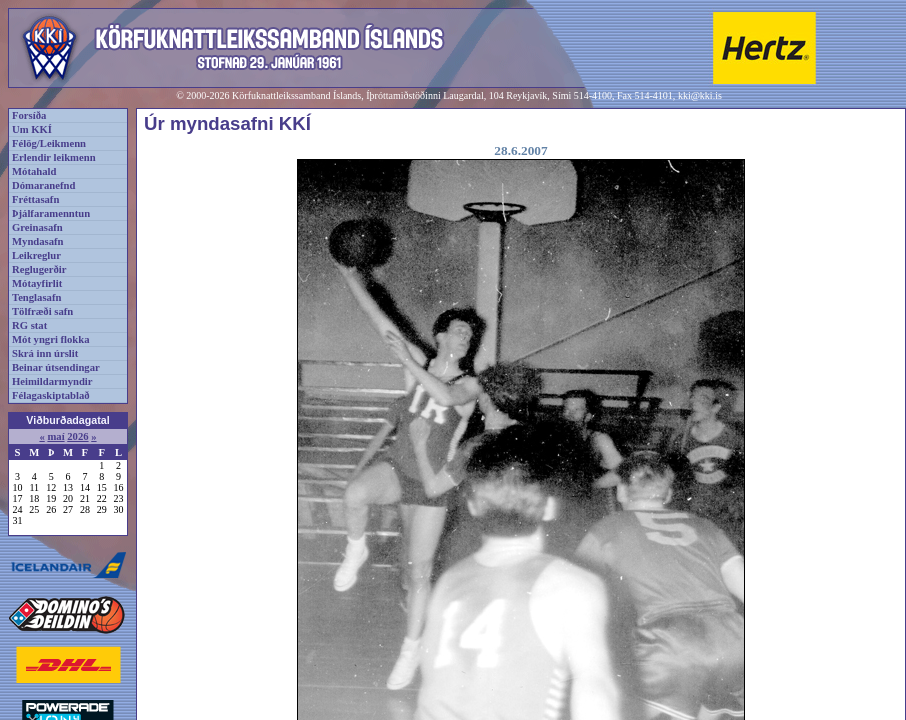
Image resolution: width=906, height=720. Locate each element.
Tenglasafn (36, 297)
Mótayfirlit (37, 283)
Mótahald (34, 171)
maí (55, 436)
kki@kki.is (700, 95)
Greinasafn (37, 227)
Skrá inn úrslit (45, 353)
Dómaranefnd (43, 185)
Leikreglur (36, 255)
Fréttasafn (35, 199)
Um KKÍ (32, 129)
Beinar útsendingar (56, 367)
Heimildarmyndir (52, 381)
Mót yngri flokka (51, 339)
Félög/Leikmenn (49, 143)
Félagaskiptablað (51, 395)
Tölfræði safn (42, 311)
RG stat (29, 325)
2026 (77, 436)
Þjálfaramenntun (51, 213)
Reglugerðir (39, 269)
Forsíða (29, 115)
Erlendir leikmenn (54, 157)
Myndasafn (38, 241)
